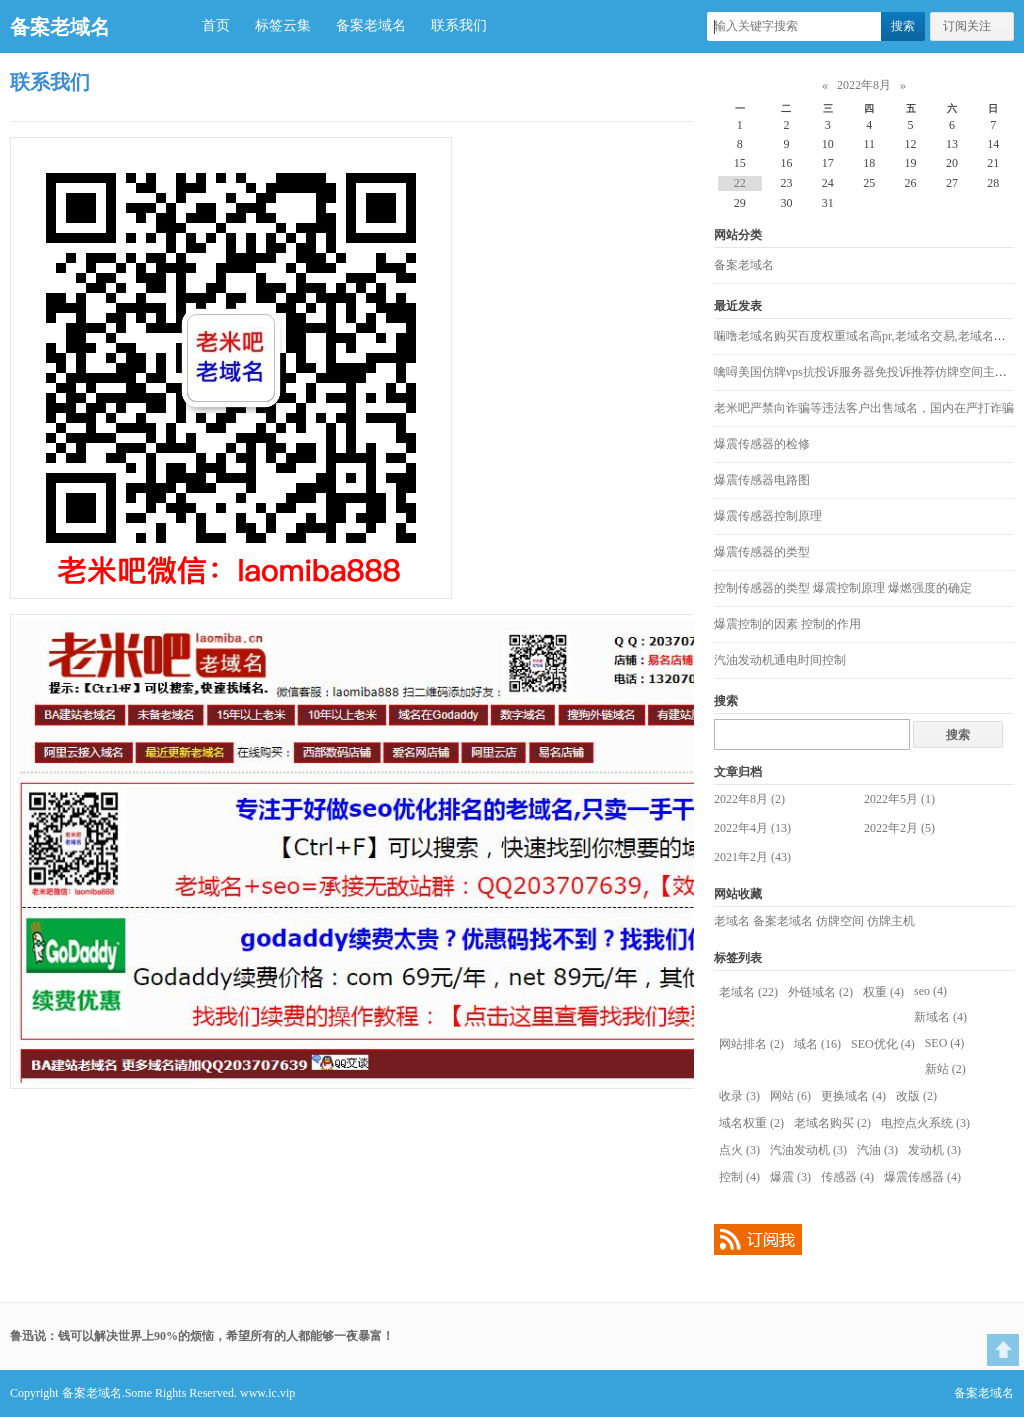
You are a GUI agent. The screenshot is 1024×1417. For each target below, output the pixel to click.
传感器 (847, 1177)
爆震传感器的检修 (762, 444)
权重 (883, 992)
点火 (739, 1150)
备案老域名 (60, 27)
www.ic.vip (267, 1393)
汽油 (877, 1150)
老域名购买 (832, 1123)
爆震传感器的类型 (762, 552)
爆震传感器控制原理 (768, 516)
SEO (945, 1043)
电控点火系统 (925, 1123)
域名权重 (751, 1123)
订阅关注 (967, 26)
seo (930, 991)
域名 (817, 1044)
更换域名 (853, 1096)
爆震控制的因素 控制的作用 (787, 624)
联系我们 (459, 25)
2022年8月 (864, 85)
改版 (916, 1096)
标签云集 (283, 25)
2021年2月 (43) (752, 857)
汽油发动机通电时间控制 (780, 660)
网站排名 (751, 1044)
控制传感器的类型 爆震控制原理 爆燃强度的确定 (843, 588)
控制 (739, 1177)
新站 (945, 1069)
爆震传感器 (922, 1177)
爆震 (790, 1177)
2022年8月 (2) (749, 799)
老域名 (732, 921)
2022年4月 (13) (752, 828)
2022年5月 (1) (899, 799)
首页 (216, 25)
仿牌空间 (840, 921)
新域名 (940, 1017)
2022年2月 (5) (899, 828)
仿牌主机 (891, 921)
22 (740, 183)
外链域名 (820, 992)
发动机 (934, 1150)
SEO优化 (883, 1044)
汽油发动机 (808, 1150)
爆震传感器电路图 (762, 480)
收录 (739, 1096)
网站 (790, 1096)
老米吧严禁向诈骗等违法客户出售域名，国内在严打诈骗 (864, 408)
